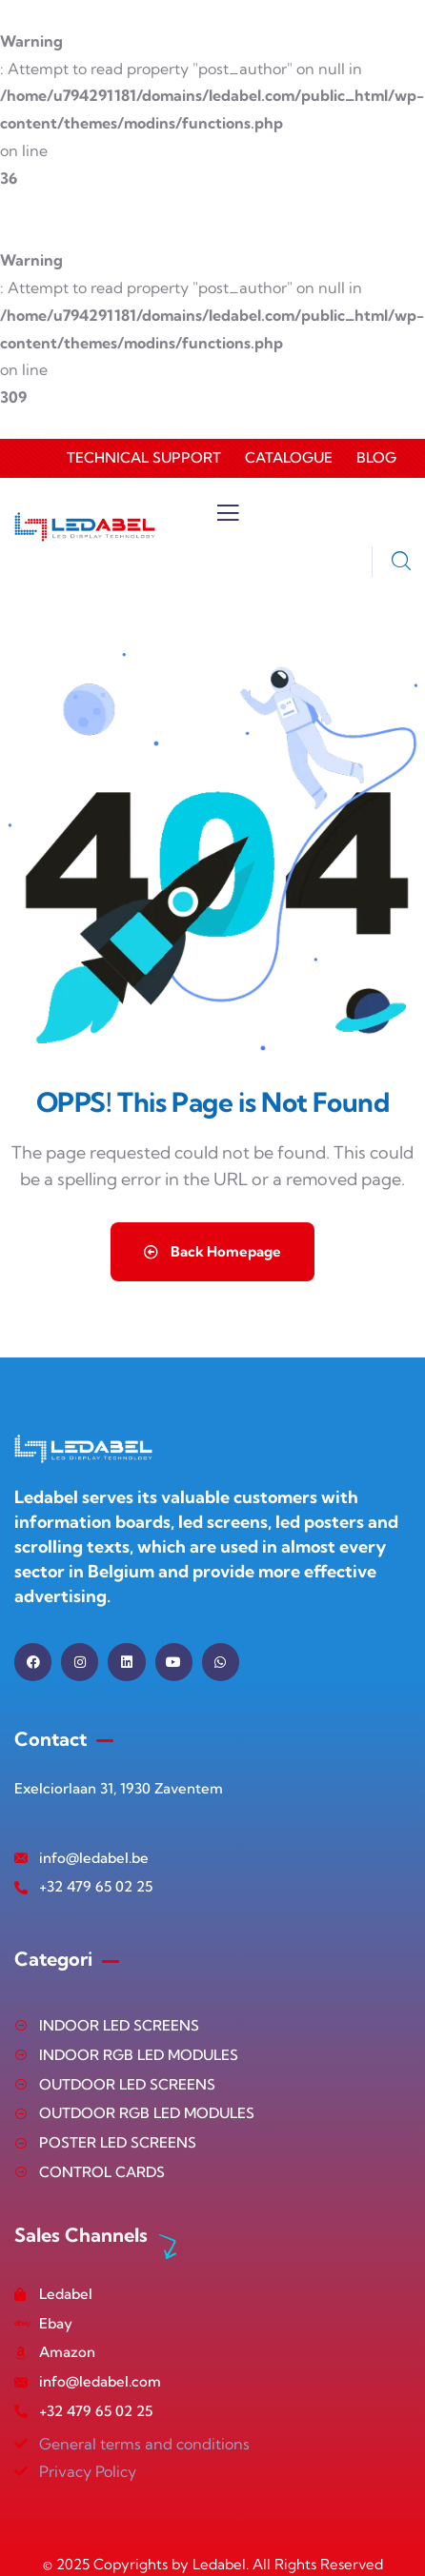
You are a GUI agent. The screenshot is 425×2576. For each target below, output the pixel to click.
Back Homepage (212, 1251)
